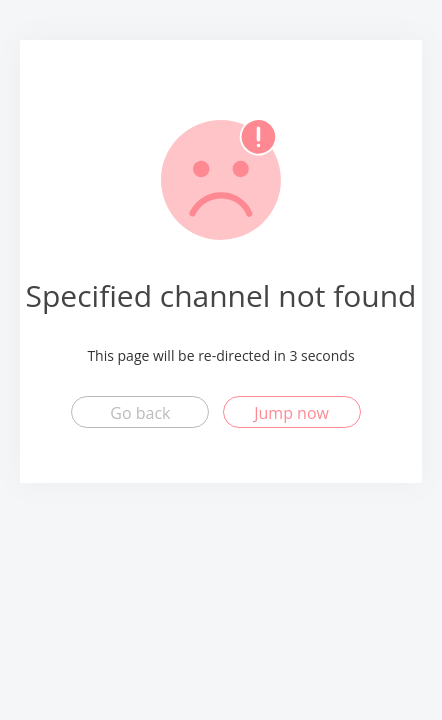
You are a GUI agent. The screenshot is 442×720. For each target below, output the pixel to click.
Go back (140, 413)
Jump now (291, 413)
